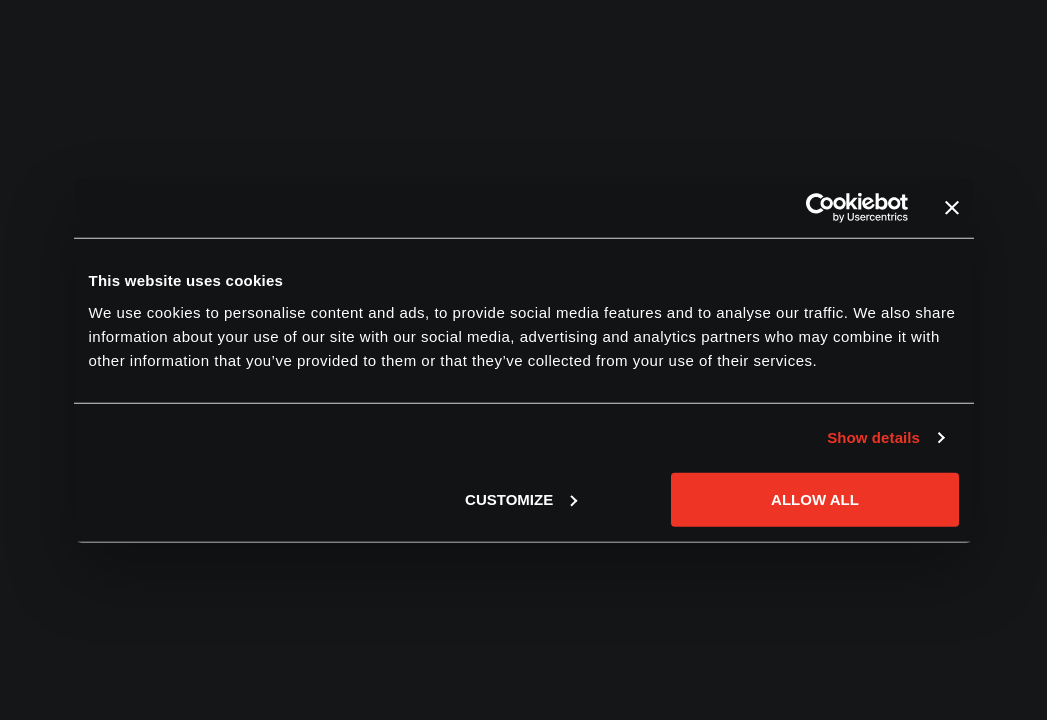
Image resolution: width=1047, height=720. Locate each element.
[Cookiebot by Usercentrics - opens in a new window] (820, 208)
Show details (873, 437)
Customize (521, 498)
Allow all (815, 498)
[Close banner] (952, 208)
